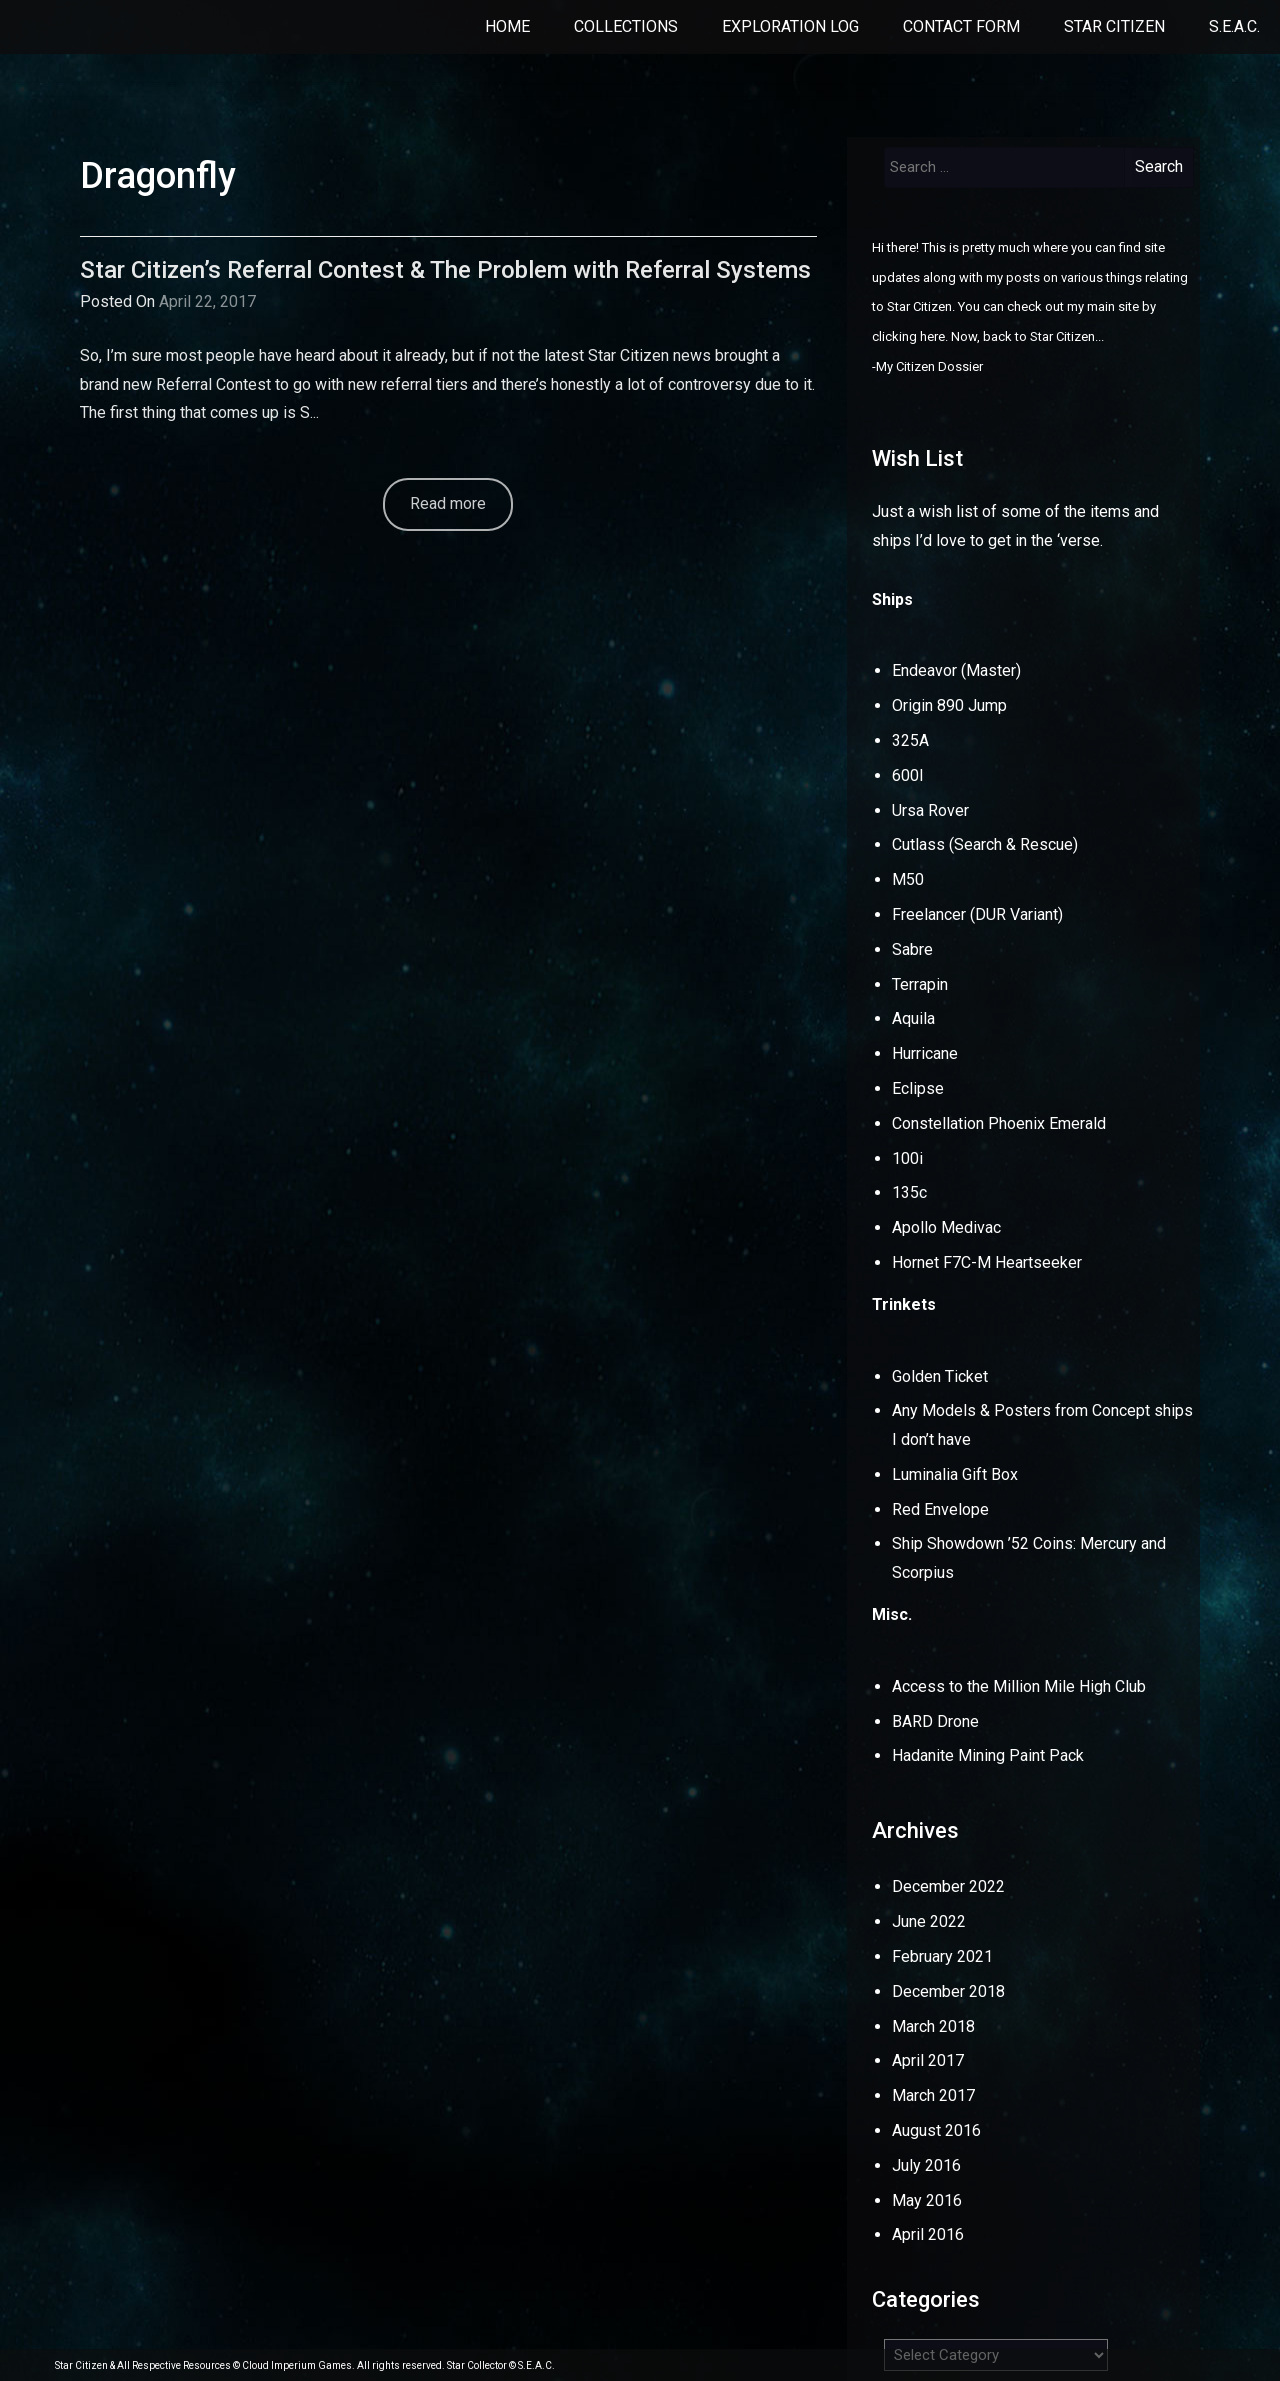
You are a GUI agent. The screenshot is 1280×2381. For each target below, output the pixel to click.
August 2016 (936, 2130)
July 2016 (926, 2165)
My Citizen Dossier (929, 366)
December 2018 (948, 1991)
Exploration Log (790, 26)
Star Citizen (1114, 26)
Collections (626, 26)
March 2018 (933, 2026)
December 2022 (948, 1886)
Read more (448, 503)
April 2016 (928, 2234)
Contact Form (961, 26)
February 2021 (942, 1956)
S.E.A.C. (1234, 26)
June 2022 (929, 1921)
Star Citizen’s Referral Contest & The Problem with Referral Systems (445, 270)
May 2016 (927, 2200)
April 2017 (928, 2060)
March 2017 (933, 2095)
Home (507, 26)
